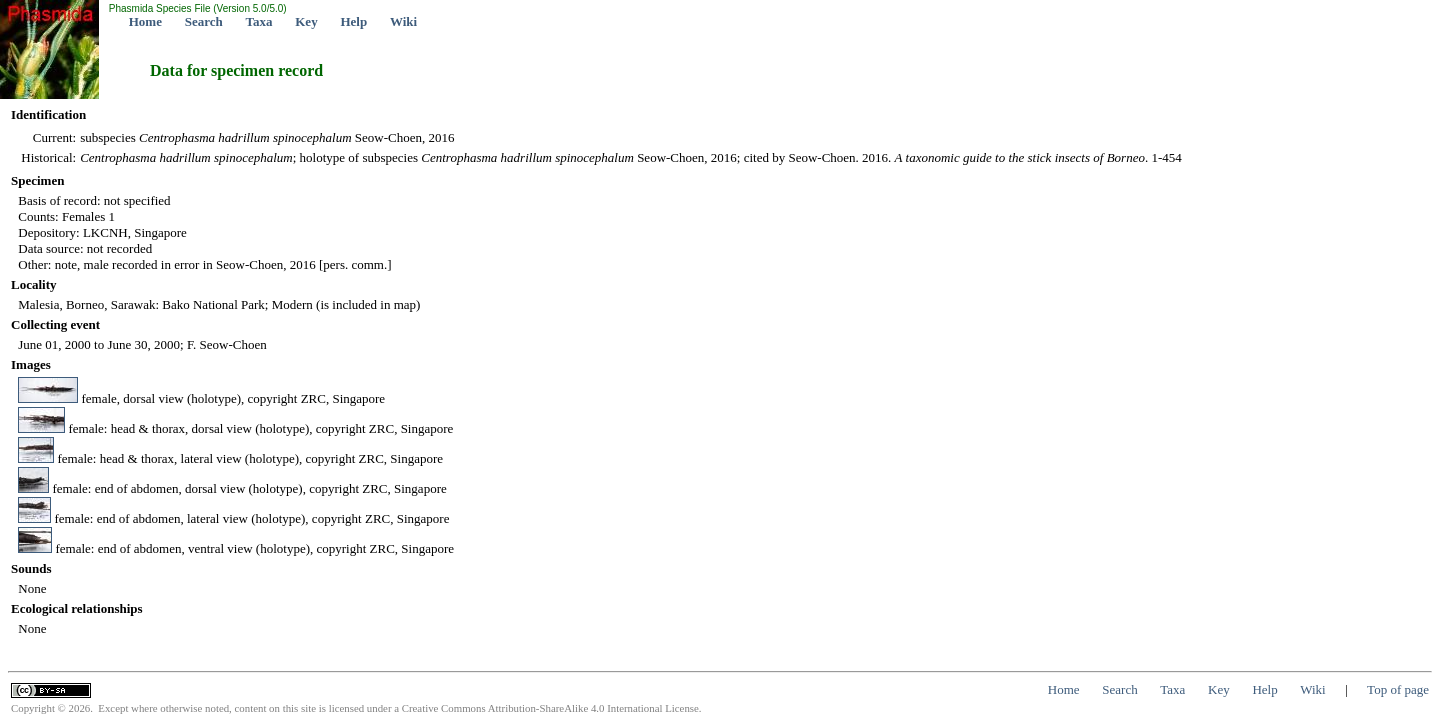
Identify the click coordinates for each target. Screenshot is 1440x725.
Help (353, 21)
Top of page (1398, 689)
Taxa (259, 21)
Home (145, 21)
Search (204, 21)
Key (306, 21)
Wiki (403, 21)
